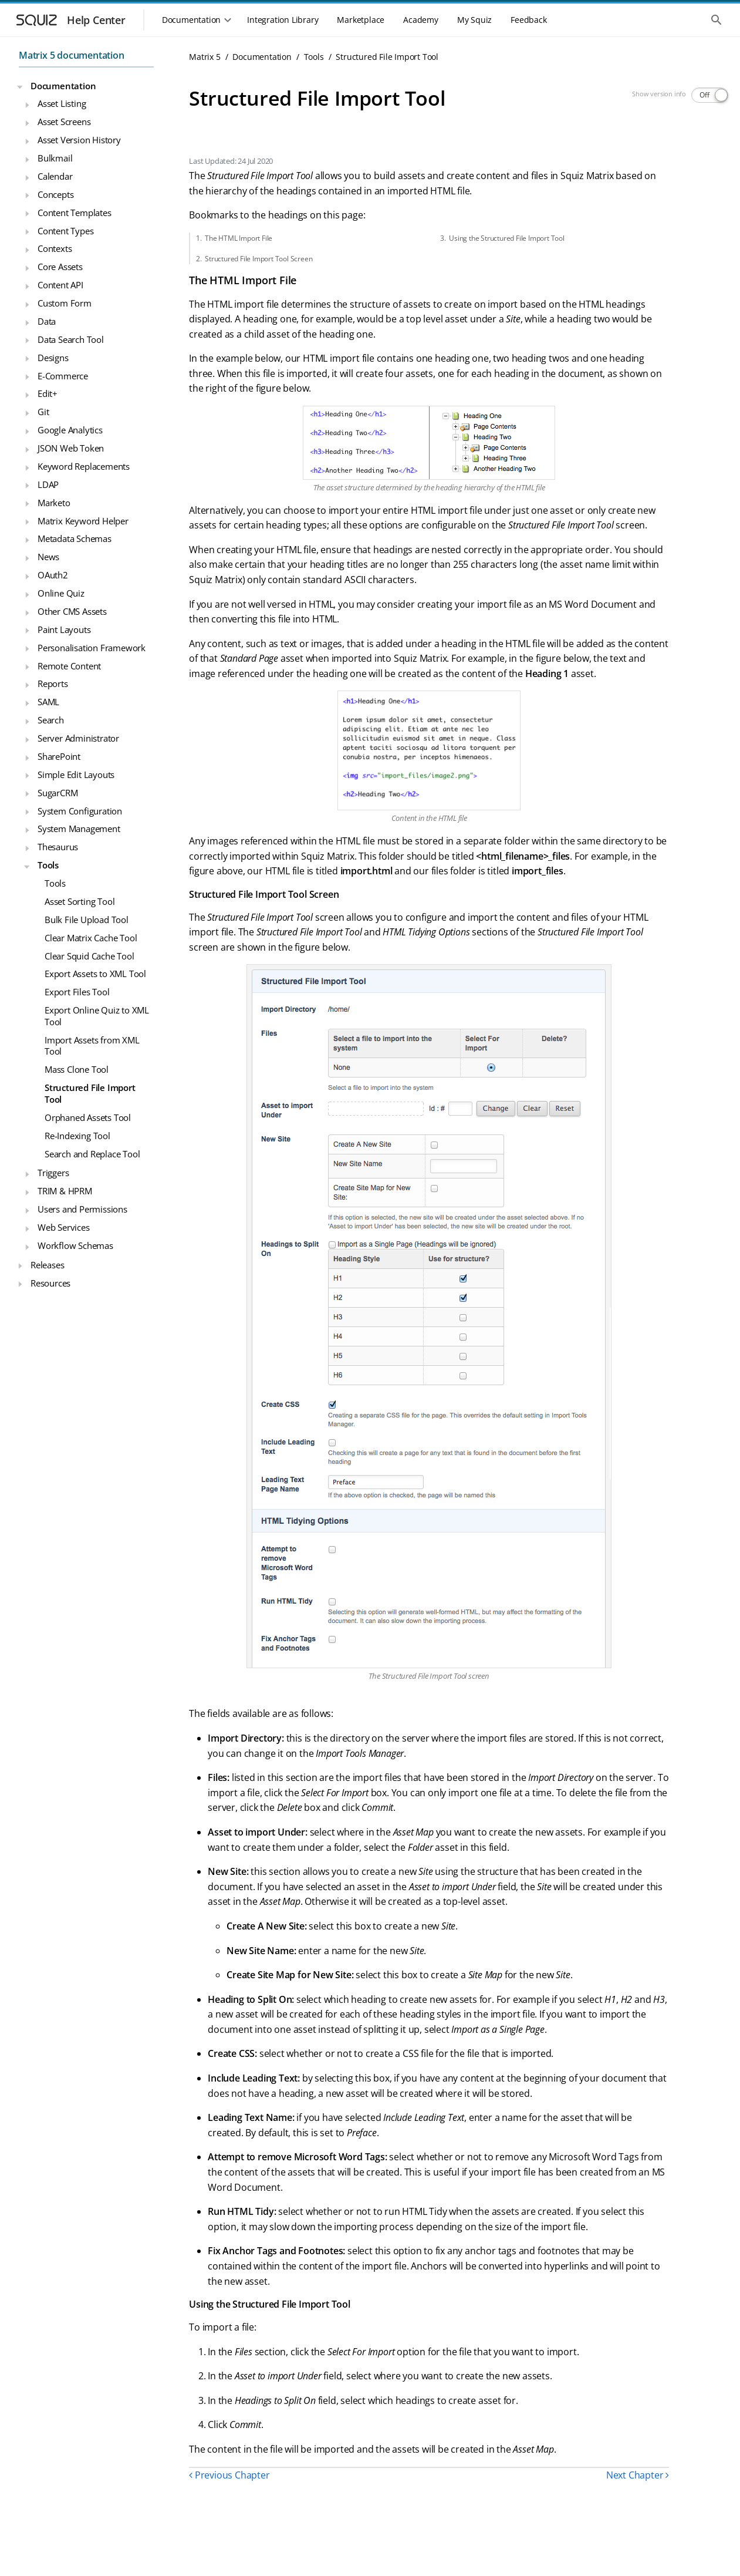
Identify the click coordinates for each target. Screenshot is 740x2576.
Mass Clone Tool (77, 1069)
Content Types (65, 231)
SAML (48, 702)
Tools (48, 865)
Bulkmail (55, 158)
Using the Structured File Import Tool (507, 238)
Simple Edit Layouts (76, 774)
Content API (60, 285)
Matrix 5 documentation (71, 55)
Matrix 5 (204, 56)
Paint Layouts (64, 629)
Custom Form (65, 303)
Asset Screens (64, 121)
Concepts (55, 194)
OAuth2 (53, 575)
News (48, 557)
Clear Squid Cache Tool (89, 956)
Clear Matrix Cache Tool (91, 938)
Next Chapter (637, 2475)
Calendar (55, 176)
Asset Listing (62, 103)
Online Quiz (61, 593)
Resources (50, 1283)
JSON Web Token (71, 448)
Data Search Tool (71, 339)
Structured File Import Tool (90, 1093)
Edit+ (48, 393)
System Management (79, 828)
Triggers (53, 1172)
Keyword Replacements (84, 466)
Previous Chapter (229, 2475)
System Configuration (80, 811)
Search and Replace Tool (92, 1154)
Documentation (63, 86)
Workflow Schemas (75, 1245)
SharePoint (59, 756)
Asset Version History (79, 140)
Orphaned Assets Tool (88, 1117)
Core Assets (60, 266)
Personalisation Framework (92, 648)
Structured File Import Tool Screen (258, 259)
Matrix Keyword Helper (83, 521)
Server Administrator (78, 738)
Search (51, 720)
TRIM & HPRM (65, 1191)
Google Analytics (70, 430)
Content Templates (74, 212)
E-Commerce (63, 376)
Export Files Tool (77, 992)
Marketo (54, 503)
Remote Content (69, 666)
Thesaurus (58, 847)
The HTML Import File (238, 238)
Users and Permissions (82, 1209)
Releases (47, 1265)
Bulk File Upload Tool (87, 919)
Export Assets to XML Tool (95, 973)
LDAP (48, 484)
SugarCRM (57, 793)
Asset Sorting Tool (79, 901)
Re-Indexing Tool (77, 1135)
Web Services (64, 1227)
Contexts (55, 248)
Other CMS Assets (72, 611)
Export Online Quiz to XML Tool (97, 1016)
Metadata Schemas (74, 538)
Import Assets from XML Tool (92, 1046)
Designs (53, 357)
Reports (53, 683)
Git (43, 411)
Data (47, 321)
